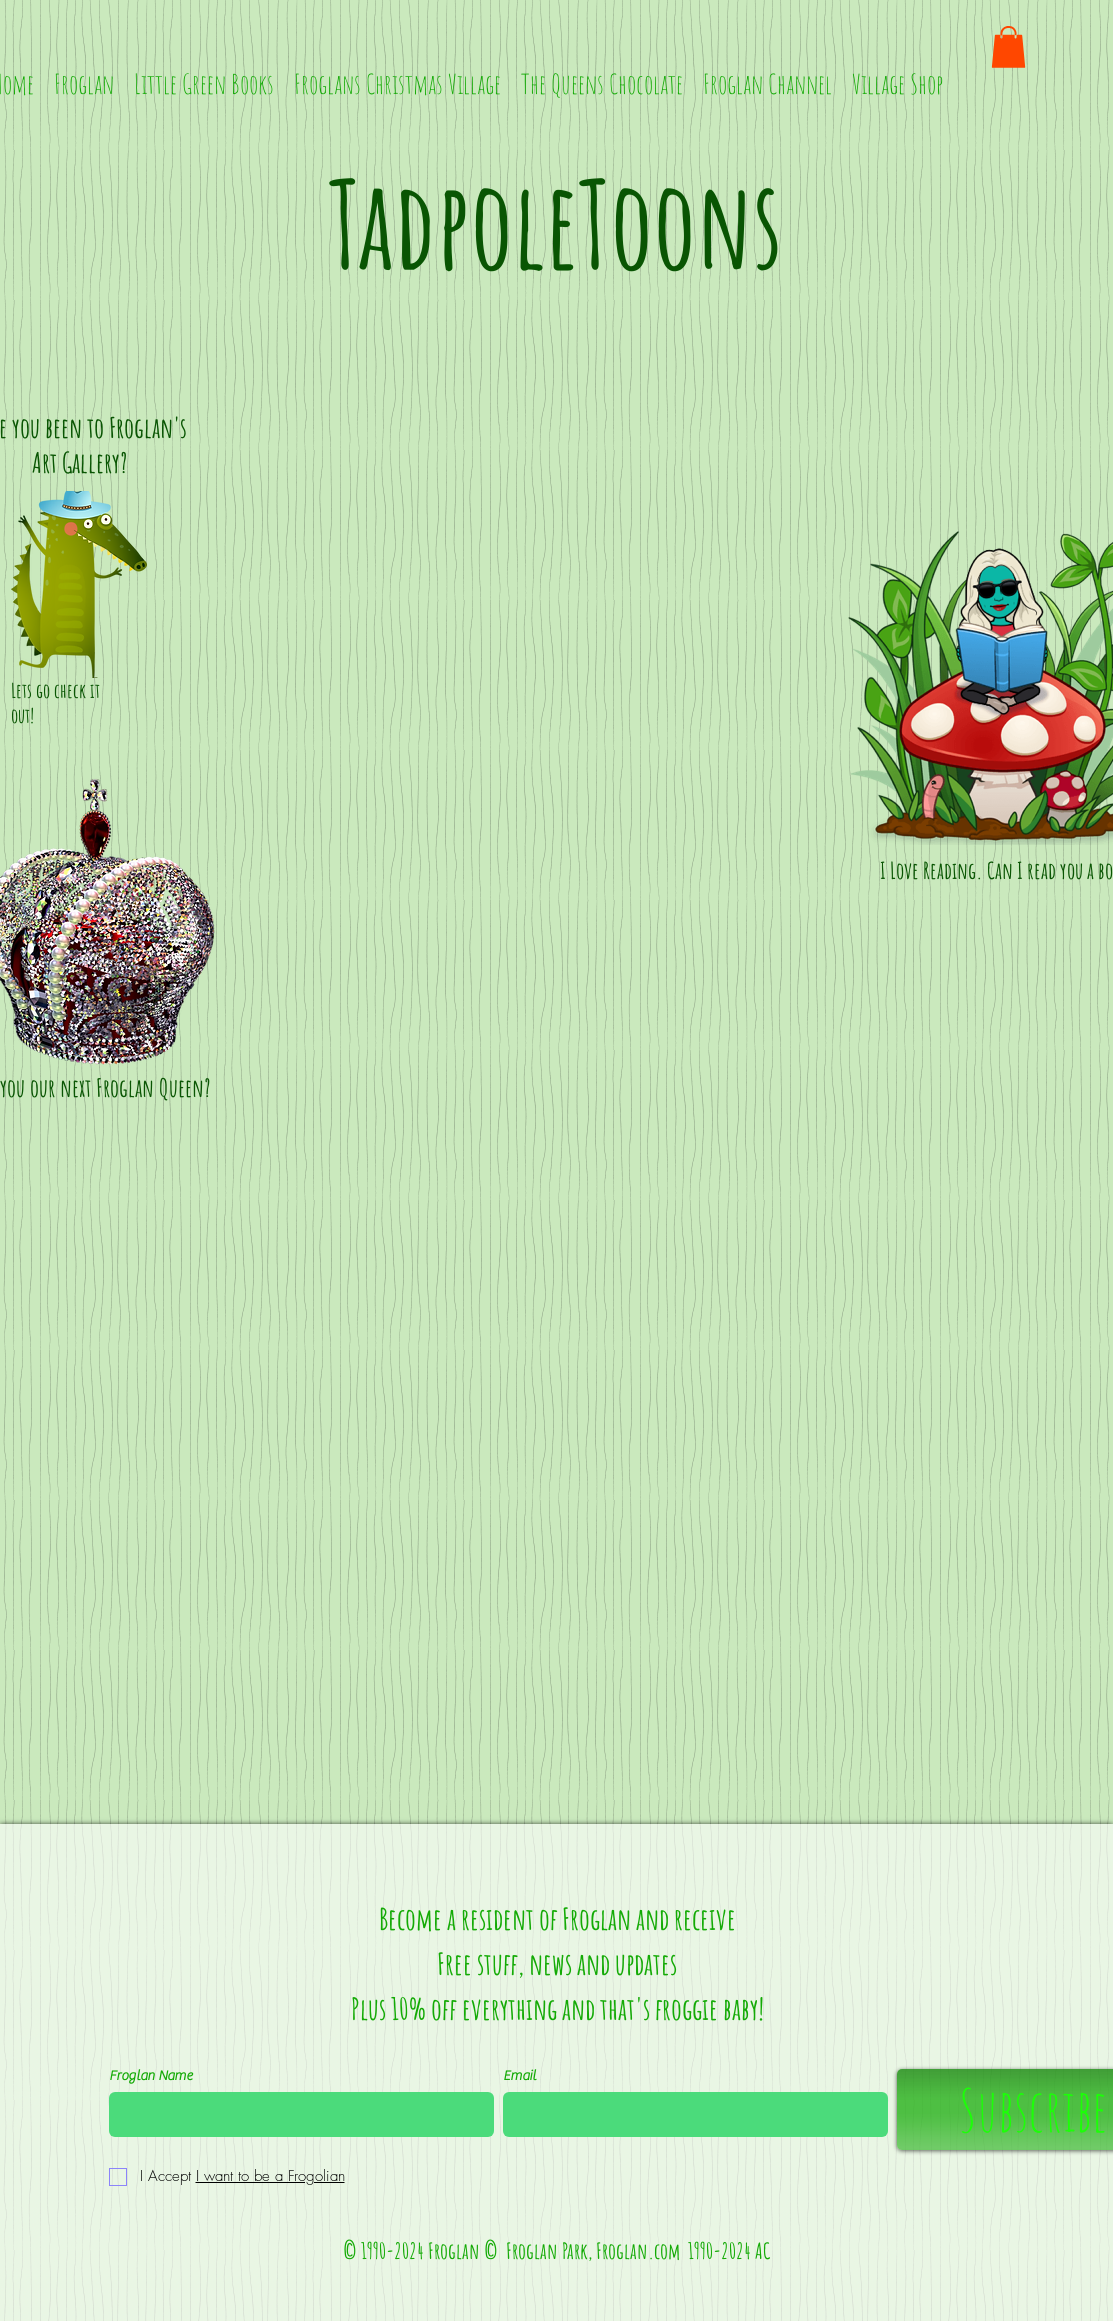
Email (519, 2076)
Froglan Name (150, 2076)
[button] (1008, 47)
